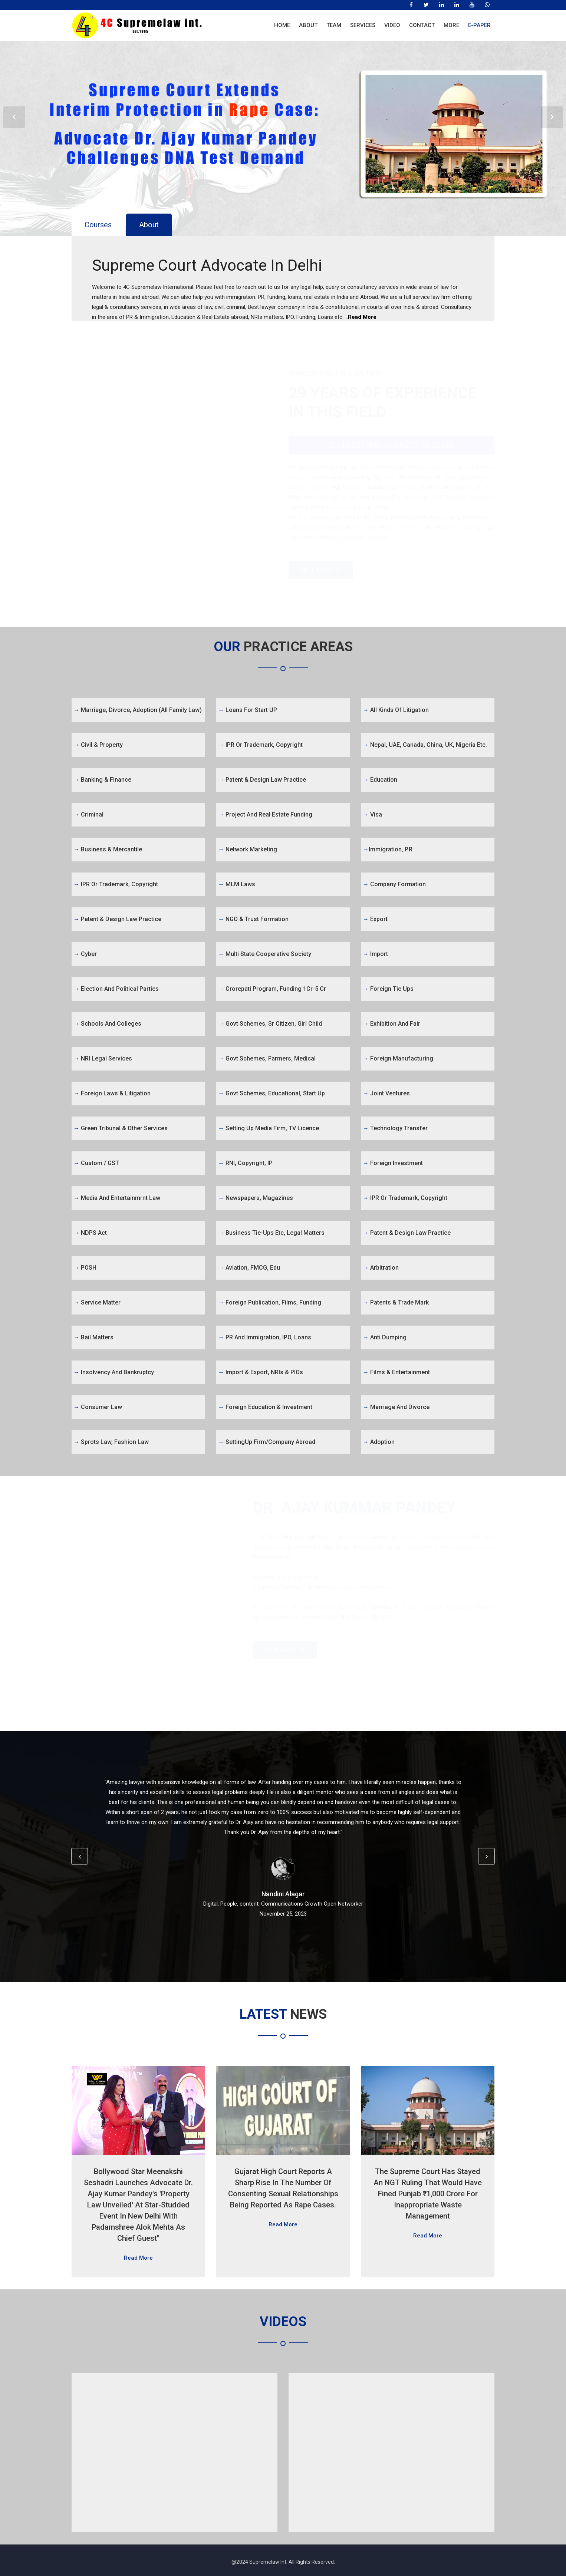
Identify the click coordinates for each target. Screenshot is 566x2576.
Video (392, 25)
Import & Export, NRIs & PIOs (260, 1372)
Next (552, 117)
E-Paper (479, 25)
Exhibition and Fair (391, 1023)
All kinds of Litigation (396, 709)
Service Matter (97, 1302)
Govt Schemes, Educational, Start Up (271, 1093)
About (308, 25)
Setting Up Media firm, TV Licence (268, 1128)
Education (380, 779)
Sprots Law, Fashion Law (111, 1441)
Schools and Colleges (107, 1023)
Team (333, 25)
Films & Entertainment (396, 1372)
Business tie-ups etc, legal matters (271, 1232)
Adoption (379, 1441)
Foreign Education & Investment (265, 1407)
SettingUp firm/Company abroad (266, 1441)
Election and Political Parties (116, 988)
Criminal (88, 814)
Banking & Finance (102, 779)
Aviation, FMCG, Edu (249, 1267)
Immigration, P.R (387, 849)
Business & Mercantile (107, 849)
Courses (98, 224)
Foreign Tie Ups (388, 988)
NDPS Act (90, 1232)
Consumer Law (97, 1407)
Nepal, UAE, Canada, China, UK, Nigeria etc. (425, 744)
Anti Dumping (385, 1337)
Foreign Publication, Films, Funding (269, 1302)
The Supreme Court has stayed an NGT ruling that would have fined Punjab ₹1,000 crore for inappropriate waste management (428, 2193)
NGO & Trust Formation (253, 919)
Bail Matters (93, 1337)
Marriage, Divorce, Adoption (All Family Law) (137, 709)
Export (375, 919)
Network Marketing (247, 849)
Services (362, 25)
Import (375, 953)
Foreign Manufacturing (398, 1058)
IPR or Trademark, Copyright (115, 884)
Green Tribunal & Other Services (120, 1128)
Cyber (85, 953)
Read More (362, 317)
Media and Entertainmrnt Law (116, 1197)
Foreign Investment (393, 1163)
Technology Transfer (395, 1128)
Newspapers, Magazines (255, 1197)
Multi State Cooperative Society (264, 953)
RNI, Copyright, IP (245, 1163)
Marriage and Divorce (396, 1407)
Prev (14, 117)
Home (282, 25)
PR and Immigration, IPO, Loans (264, 1337)
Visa (372, 814)
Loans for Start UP (247, 709)
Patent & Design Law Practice (117, 919)
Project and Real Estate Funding (265, 814)
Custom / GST (96, 1163)
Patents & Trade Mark (396, 1302)
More (451, 25)
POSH (84, 1267)
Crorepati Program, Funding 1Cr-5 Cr (272, 988)
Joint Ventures (386, 1093)
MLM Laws (236, 884)
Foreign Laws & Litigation (112, 1093)
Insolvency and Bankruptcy (113, 1372)
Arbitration (381, 1267)
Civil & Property (98, 744)
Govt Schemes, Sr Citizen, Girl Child (270, 1023)
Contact (422, 25)
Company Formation (394, 884)
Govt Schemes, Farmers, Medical (267, 1058)
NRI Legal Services (102, 1058)
